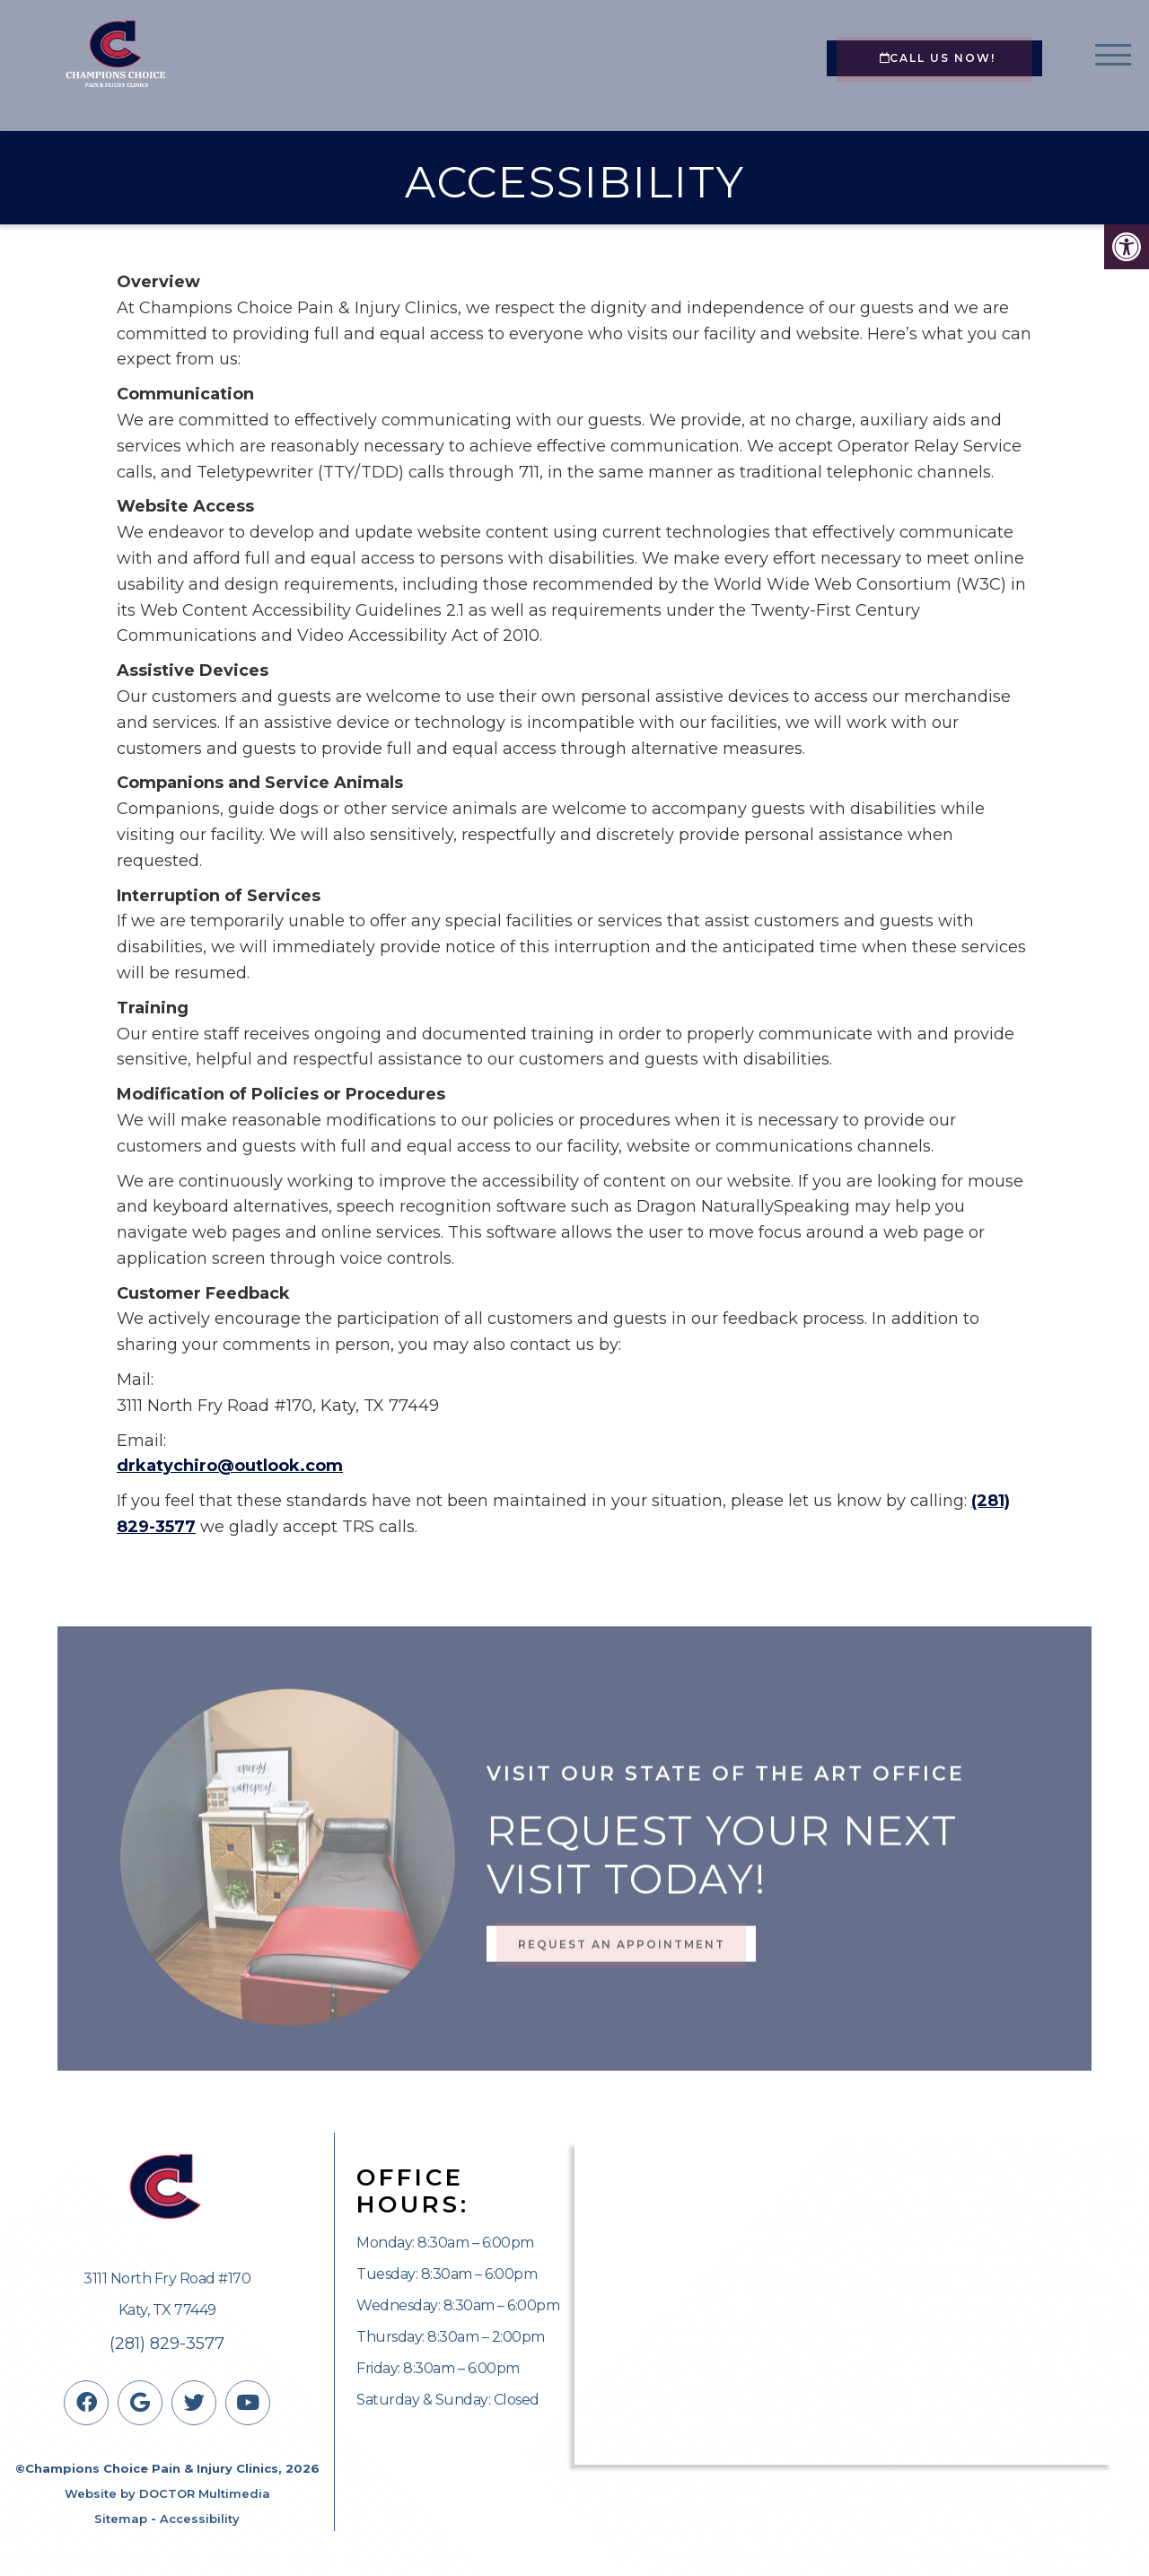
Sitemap (120, 2518)
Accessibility (200, 2518)
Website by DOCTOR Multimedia (167, 2493)
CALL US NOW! (938, 58)
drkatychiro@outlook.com (230, 1466)
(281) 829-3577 (167, 2343)
